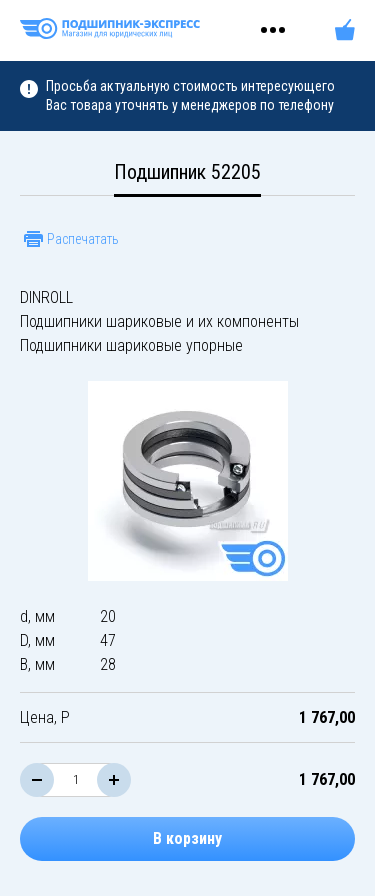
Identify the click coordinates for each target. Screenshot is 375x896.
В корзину (187, 838)
